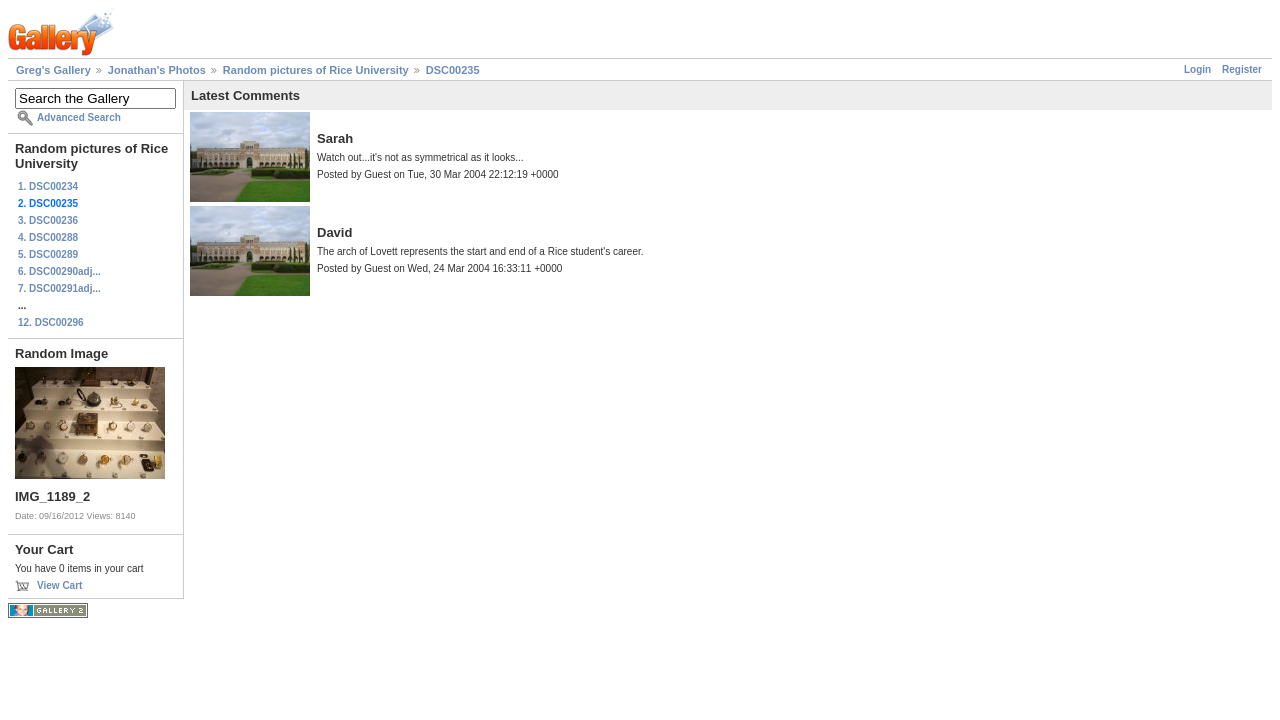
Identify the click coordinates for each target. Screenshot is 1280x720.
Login (1197, 69)
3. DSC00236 (48, 220)
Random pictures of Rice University (316, 70)
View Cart (59, 585)
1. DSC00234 (48, 186)
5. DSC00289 (48, 254)
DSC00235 (453, 70)
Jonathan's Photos (157, 70)
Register (1242, 69)
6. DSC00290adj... (59, 271)
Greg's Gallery (53, 70)
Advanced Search (79, 117)
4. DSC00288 (48, 237)
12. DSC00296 (51, 322)
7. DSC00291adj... (59, 288)
